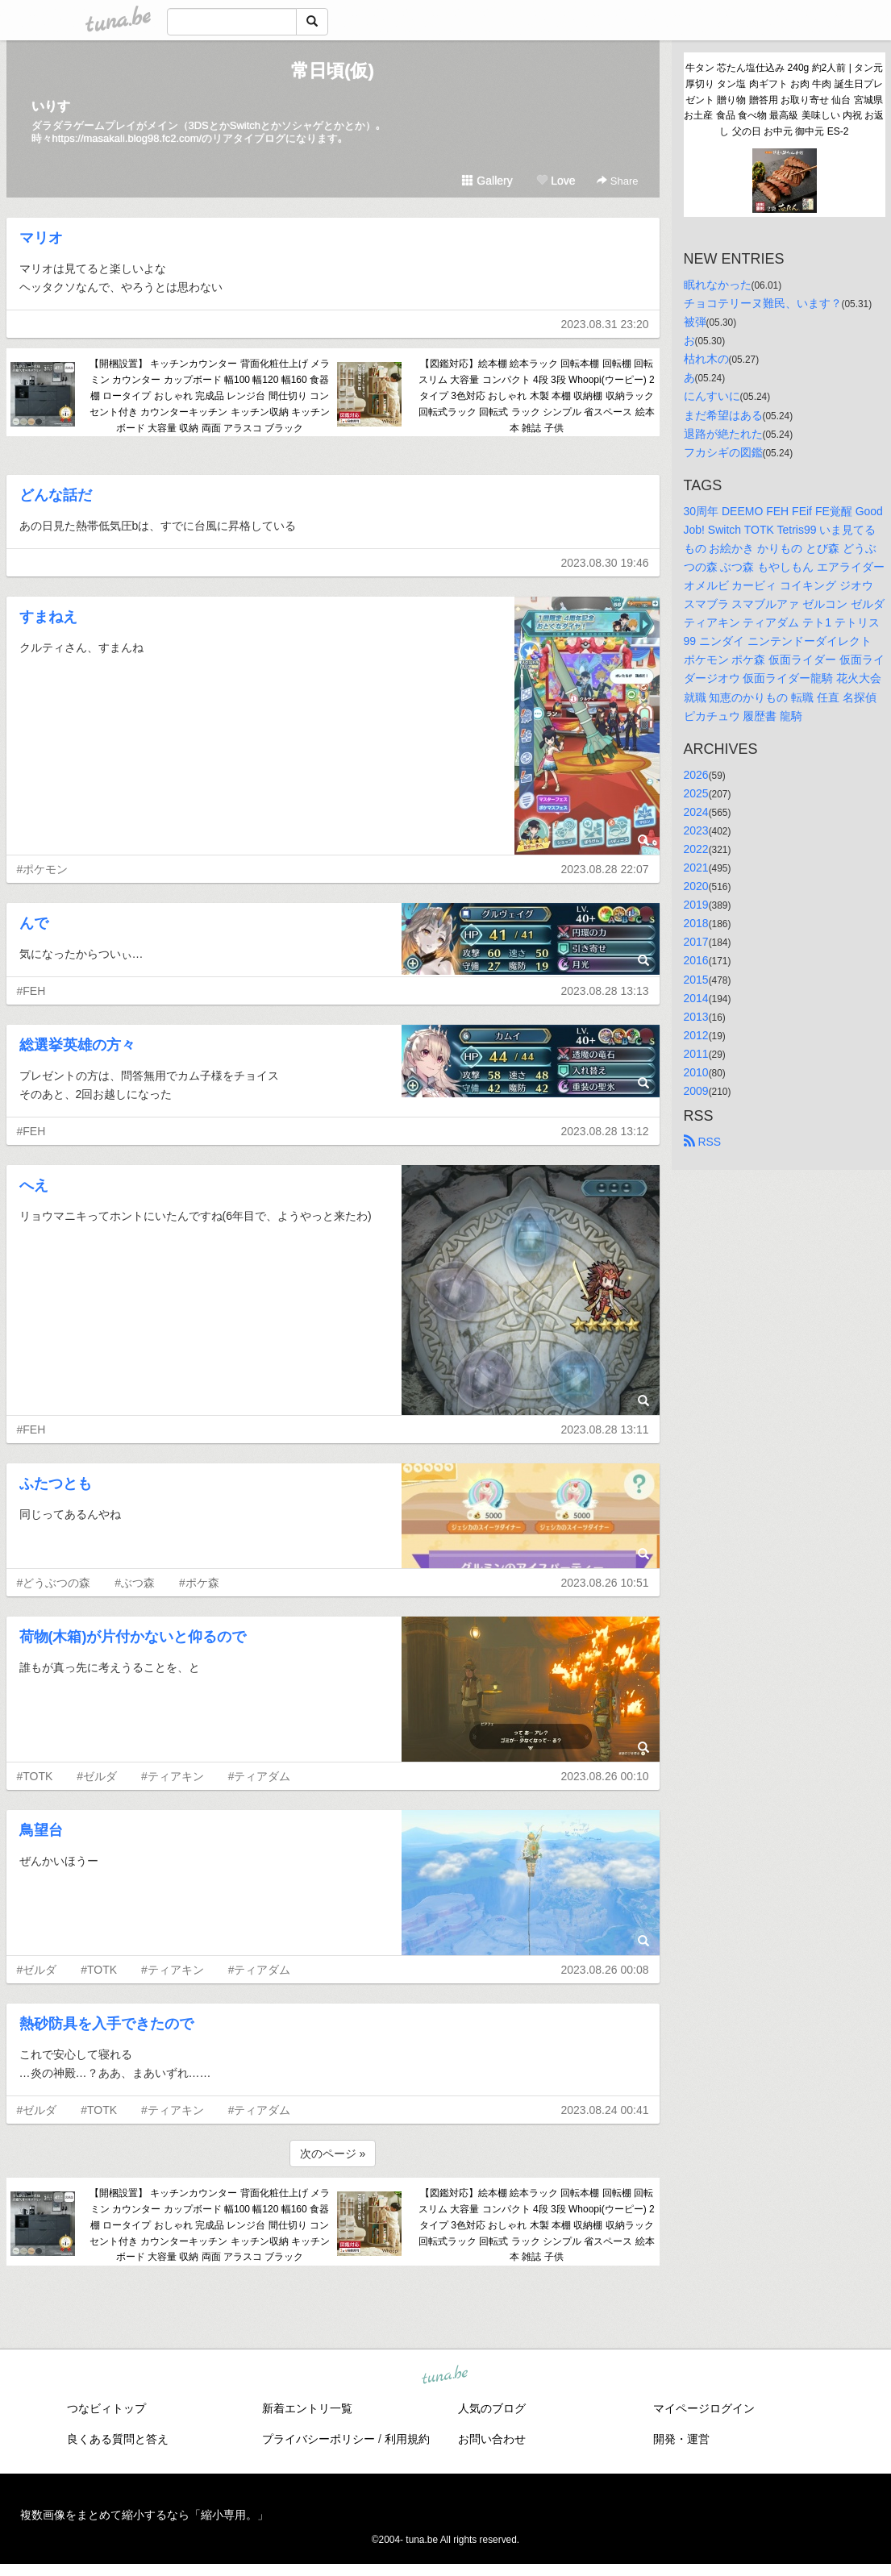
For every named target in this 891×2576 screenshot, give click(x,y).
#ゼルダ (97, 1776)
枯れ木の (706, 358)
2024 (696, 811)
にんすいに (712, 395)
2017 (696, 941)
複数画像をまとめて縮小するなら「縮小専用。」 (144, 2514)
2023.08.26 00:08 (605, 1969)
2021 (696, 867)
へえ (33, 1185)
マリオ (41, 238)
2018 (696, 923)
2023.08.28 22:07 (605, 869)
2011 (696, 1053)
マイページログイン (704, 2408)
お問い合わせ (492, 2438)
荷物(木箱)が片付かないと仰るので (133, 1637)
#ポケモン (43, 869)
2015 (696, 979)
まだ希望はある (723, 415)
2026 (696, 774)
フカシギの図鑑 (723, 452)
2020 (696, 886)
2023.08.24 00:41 (605, 2110)
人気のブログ (492, 2408)
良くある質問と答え (118, 2438)
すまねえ (48, 617)
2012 (696, 1035)
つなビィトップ (106, 2408)
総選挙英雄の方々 (77, 1045)
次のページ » (333, 2153)
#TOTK (35, 1776)
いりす (50, 106)
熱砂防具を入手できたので (106, 2024)
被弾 (695, 321)
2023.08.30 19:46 (605, 562)
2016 (696, 960)
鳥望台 (41, 1830)
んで (33, 923)
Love (555, 180)
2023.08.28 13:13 (605, 990)
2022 (696, 849)
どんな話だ (55, 495)
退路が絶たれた (723, 433)
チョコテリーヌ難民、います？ (763, 303)
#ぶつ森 (134, 1582)
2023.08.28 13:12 (605, 1131)
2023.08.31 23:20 (605, 324)
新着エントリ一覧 (307, 2408)
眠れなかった (718, 284)
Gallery (487, 180)
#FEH (31, 990)
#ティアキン (172, 1776)
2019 (696, 904)
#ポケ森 (199, 1582)
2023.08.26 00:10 (605, 1776)
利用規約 (407, 2438)
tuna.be (445, 2376)
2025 (696, 793)
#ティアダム (259, 1776)
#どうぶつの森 (54, 1582)
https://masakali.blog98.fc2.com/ (127, 138)
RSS (703, 1141)
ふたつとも (55, 1483)
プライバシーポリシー (318, 2438)
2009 (696, 1090)
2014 (696, 998)
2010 (696, 1072)
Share (617, 181)
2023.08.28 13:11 (605, 1429)
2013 (696, 1016)
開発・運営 (681, 2438)
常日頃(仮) (332, 70)
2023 (696, 830)
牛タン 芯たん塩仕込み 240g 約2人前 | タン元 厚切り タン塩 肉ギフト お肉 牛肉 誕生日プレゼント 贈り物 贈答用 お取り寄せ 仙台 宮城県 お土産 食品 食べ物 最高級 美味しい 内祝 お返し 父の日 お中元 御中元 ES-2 (784, 99)
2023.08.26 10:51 (605, 1582)
